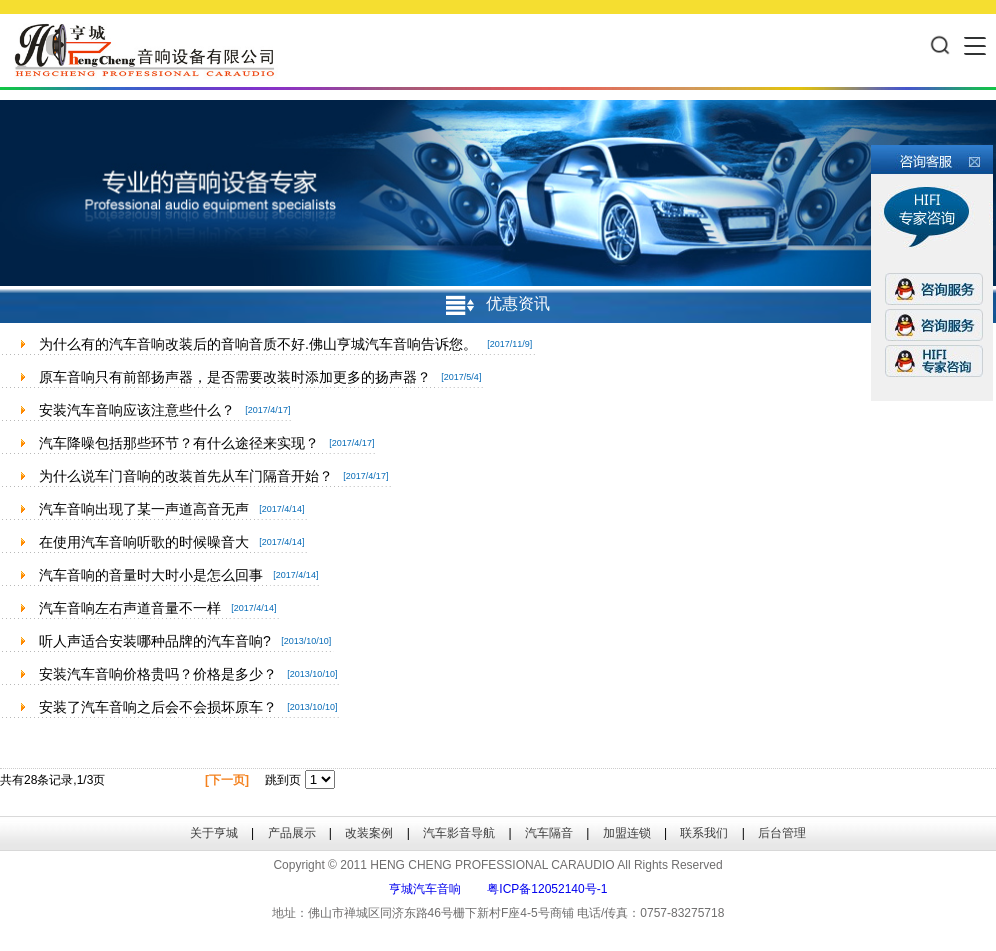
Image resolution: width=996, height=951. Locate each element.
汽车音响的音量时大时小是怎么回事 (151, 575)
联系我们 (704, 833)
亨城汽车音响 (425, 889)
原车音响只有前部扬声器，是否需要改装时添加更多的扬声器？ (235, 377)
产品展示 (292, 833)
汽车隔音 (549, 833)
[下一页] (227, 780)
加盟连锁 (627, 833)
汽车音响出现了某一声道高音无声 (144, 509)
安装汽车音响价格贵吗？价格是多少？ (158, 674)
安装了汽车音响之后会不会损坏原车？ (158, 707)
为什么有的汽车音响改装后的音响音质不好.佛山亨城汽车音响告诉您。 (258, 344)
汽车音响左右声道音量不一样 (130, 608)
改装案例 (369, 833)
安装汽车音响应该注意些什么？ (137, 410)
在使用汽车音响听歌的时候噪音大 (144, 542)
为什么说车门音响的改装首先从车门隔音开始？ (186, 476)
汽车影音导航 (459, 833)
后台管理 (782, 833)
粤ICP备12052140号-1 (547, 889)
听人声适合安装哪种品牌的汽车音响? (155, 641)
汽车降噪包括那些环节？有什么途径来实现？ (179, 443)
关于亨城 (214, 833)
